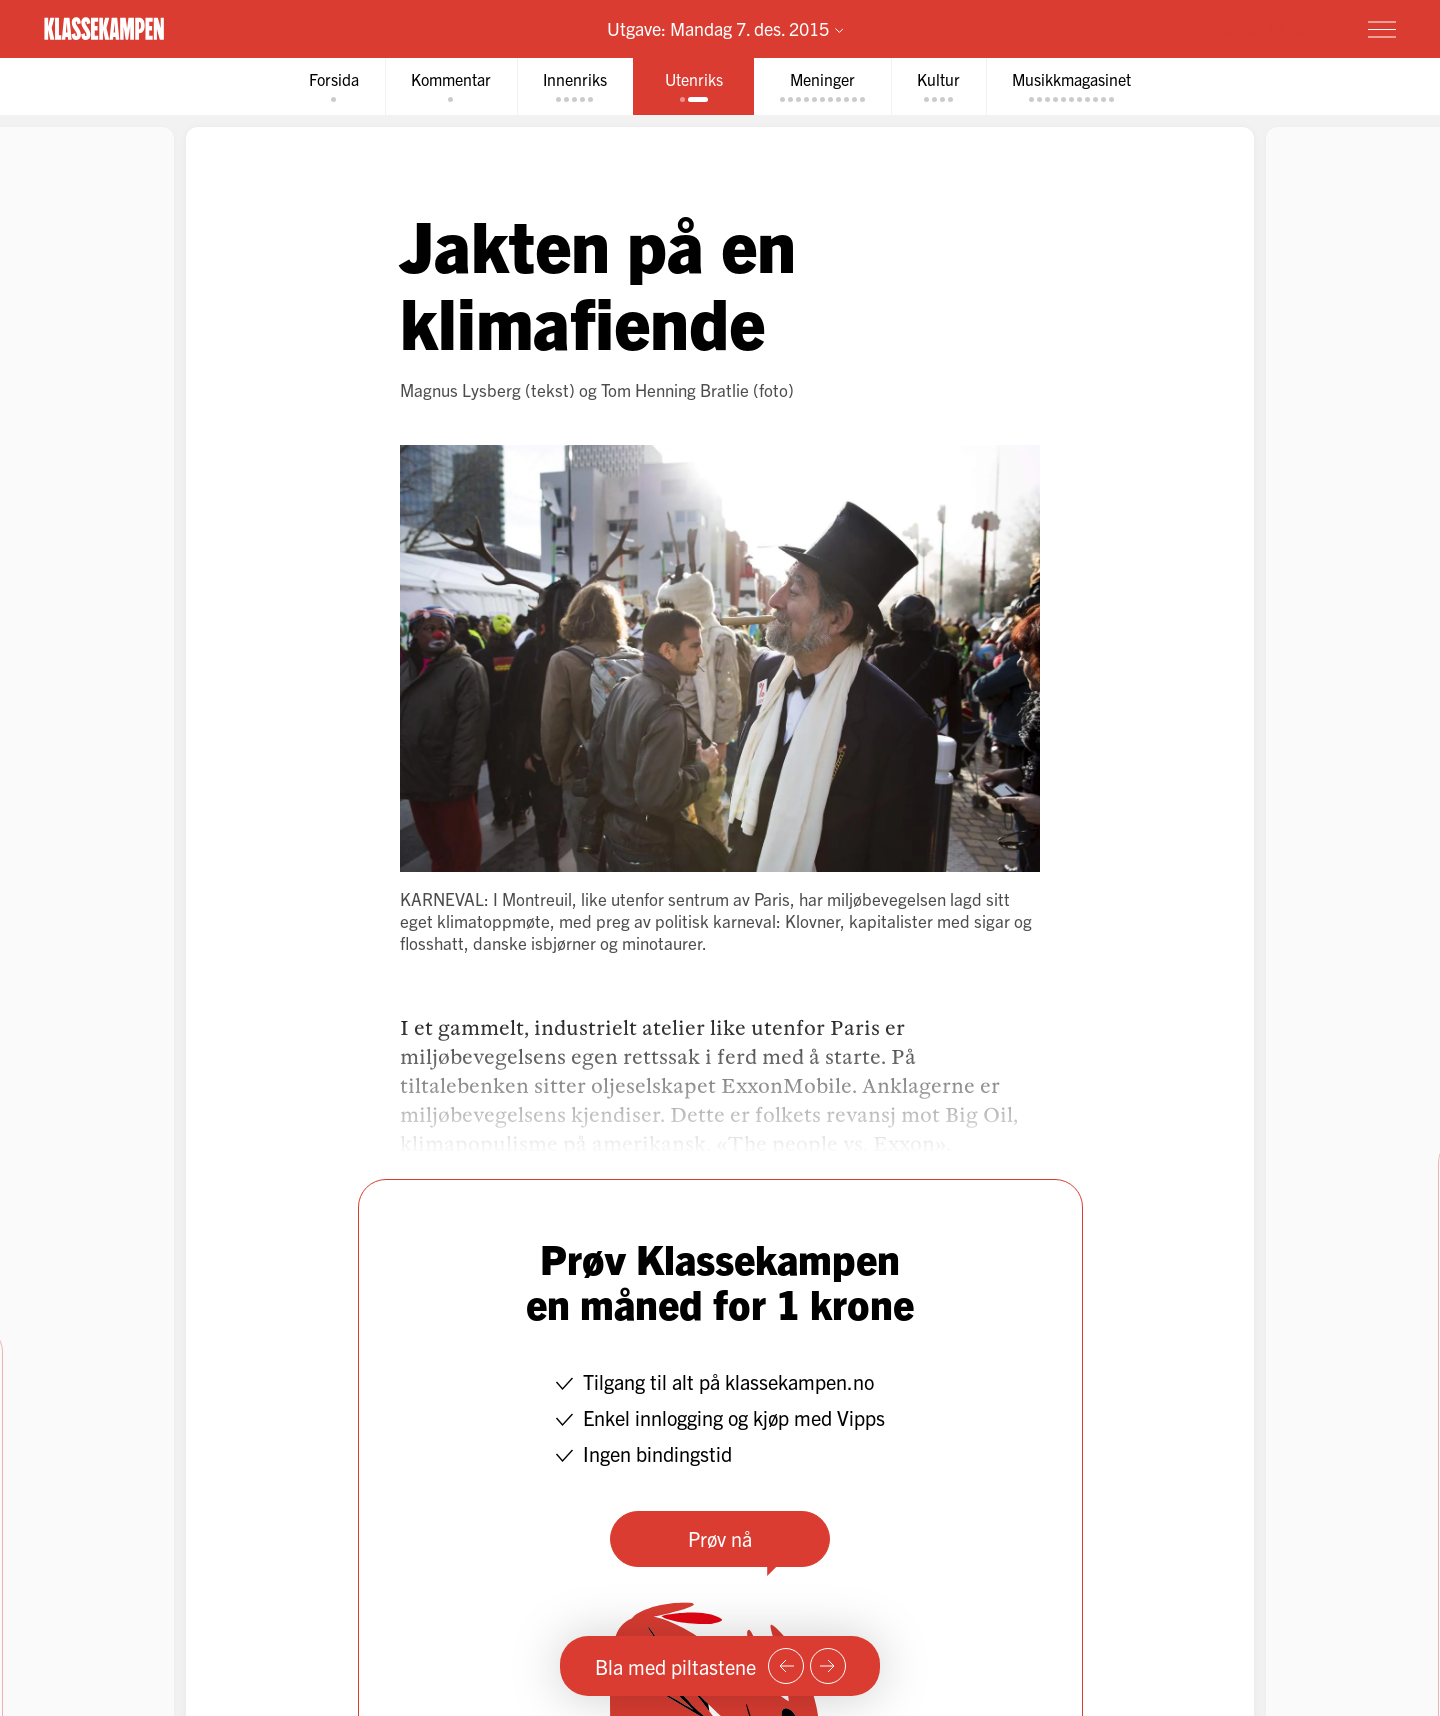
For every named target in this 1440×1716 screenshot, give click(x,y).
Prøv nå (720, 1538)
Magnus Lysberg (460, 389)
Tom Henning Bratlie (675, 389)
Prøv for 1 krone (1263, 28)
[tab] (334, 86)
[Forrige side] (786, 1666)
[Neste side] (828, 1666)
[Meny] (1382, 29)
